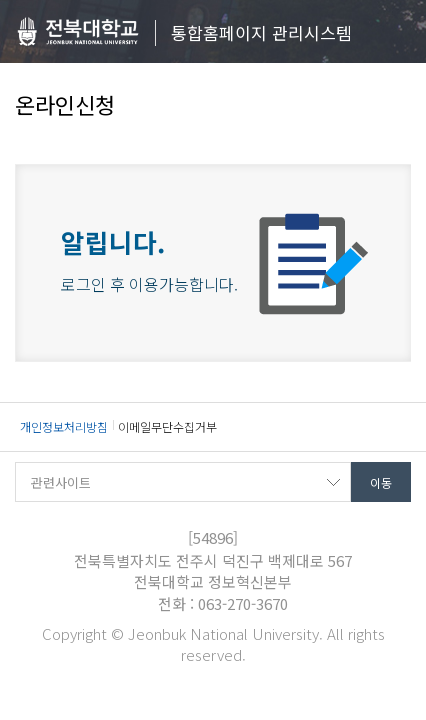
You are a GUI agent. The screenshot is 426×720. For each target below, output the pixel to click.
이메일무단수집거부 (167, 426)
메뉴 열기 (396, 32)
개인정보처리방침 (64, 426)
